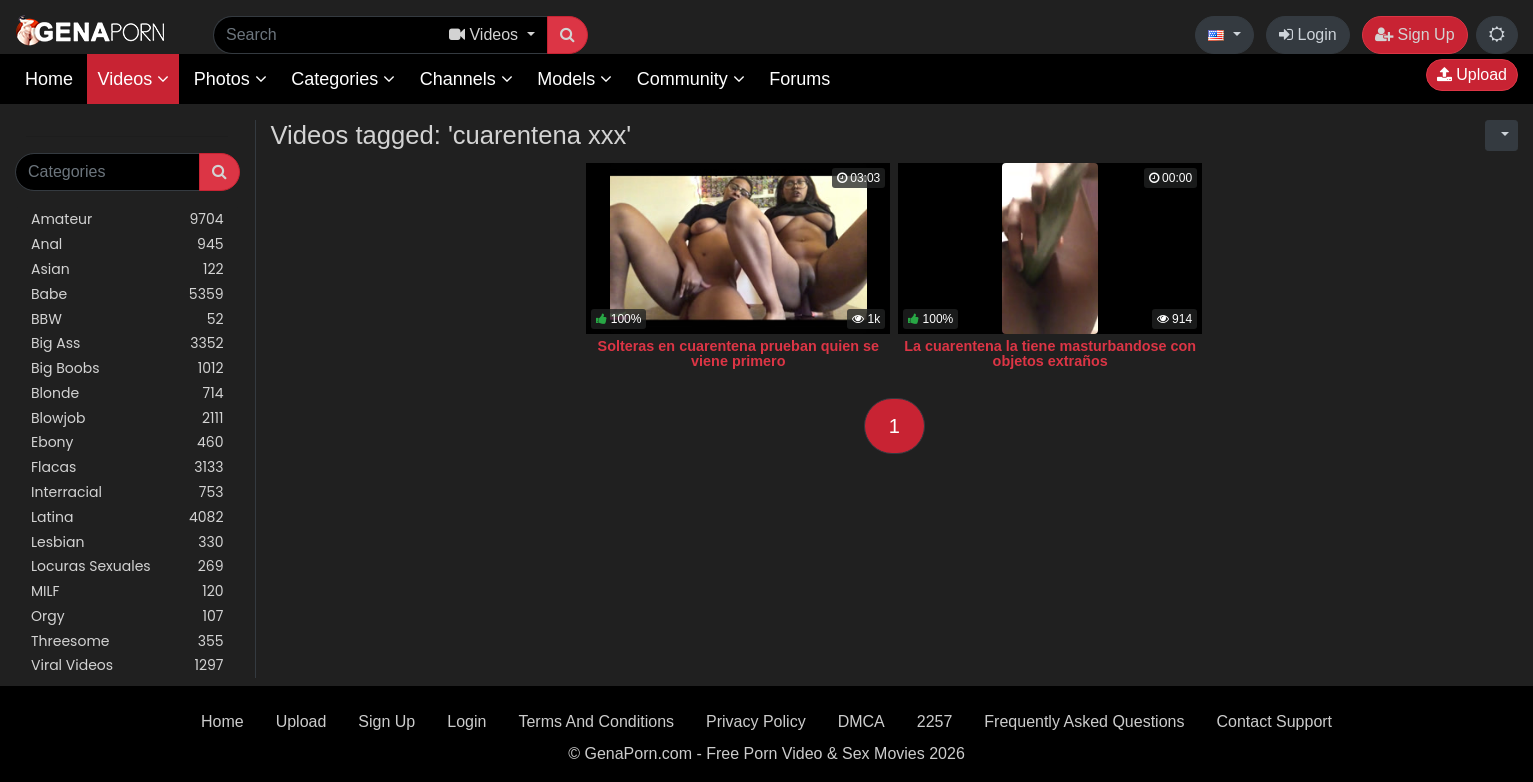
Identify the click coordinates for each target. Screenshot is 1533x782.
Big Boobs (127, 368)
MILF (127, 591)
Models (574, 79)
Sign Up (1414, 34)
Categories (343, 79)
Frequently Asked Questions (1084, 721)
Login (1308, 34)
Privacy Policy (756, 721)
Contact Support (1274, 721)
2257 (935, 721)
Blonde (127, 393)
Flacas (127, 467)
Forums (799, 79)
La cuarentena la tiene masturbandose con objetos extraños (1050, 354)
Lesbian (127, 542)
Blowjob (127, 418)
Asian (127, 269)
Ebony (127, 442)
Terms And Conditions (596, 721)
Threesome (127, 641)
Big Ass (127, 343)
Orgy (127, 616)
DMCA (861, 721)
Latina (127, 517)
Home (49, 79)
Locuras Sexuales (127, 566)
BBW (127, 319)
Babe (127, 294)
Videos (133, 79)
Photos (230, 79)
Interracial (127, 492)
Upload (1472, 74)
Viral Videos (127, 665)
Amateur (127, 219)
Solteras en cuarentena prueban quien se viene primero (739, 354)
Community (691, 79)
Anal (127, 244)
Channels (466, 79)
